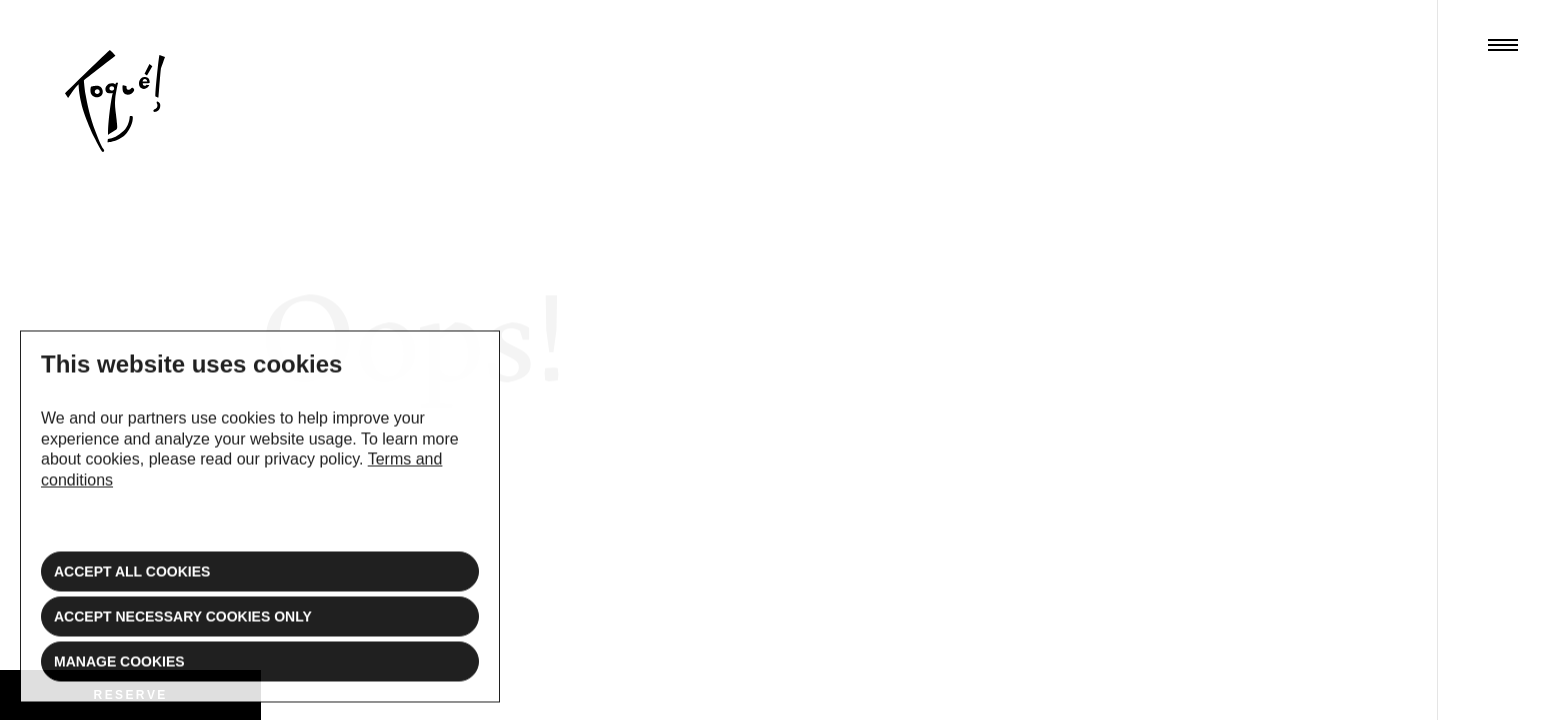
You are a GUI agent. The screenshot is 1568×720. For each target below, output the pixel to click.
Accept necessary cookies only (183, 625)
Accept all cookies (132, 580)
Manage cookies (119, 670)
